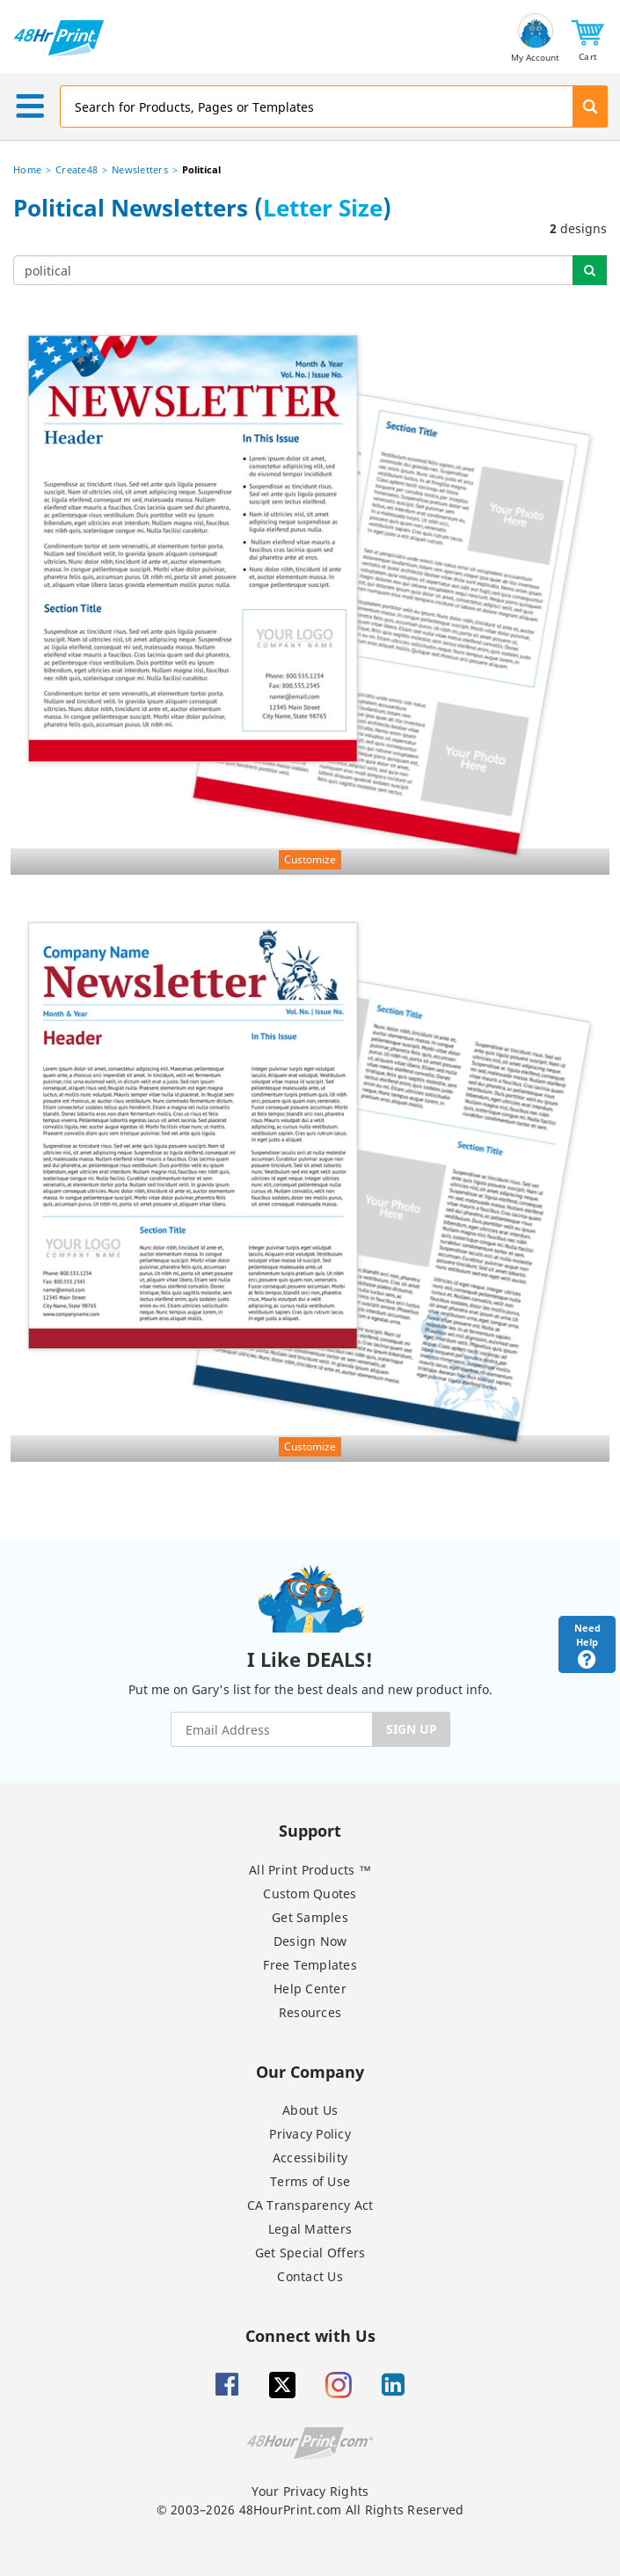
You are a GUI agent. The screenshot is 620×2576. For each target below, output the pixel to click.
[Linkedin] (393, 2385)
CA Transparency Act (310, 2205)
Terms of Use (310, 2181)
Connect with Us (310, 2335)
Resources (310, 2012)
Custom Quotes (309, 1893)
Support (310, 1830)
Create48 (76, 169)
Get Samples (310, 1917)
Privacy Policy (310, 2133)
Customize (310, 859)
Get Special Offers (310, 2252)
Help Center (310, 1988)
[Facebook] (226, 2385)
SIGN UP (411, 1729)
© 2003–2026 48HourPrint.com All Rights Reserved (310, 2509)
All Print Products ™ (310, 1869)
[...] (293, 270)
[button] (588, 38)
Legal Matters (310, 2228)
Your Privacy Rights (310, 2491)
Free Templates (310, 1964)
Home (27, 169)
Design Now (310, 1941)
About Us (310, 2110)
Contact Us (310, 2276)
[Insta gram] (338, 2385)
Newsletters (140, 169)
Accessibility (310, 2157)
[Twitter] (282, 2385)
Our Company (310, 2071)
